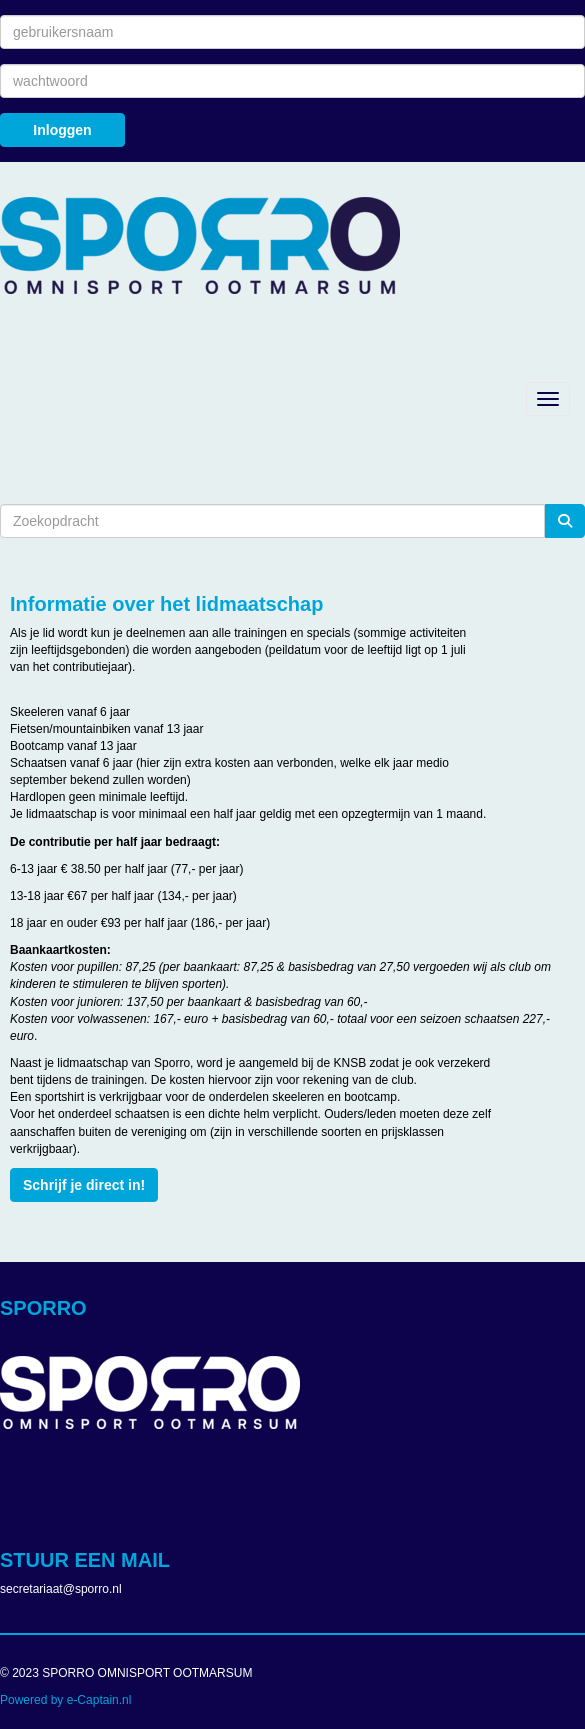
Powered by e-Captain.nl (65, 1700)
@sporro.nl (61, 1589)
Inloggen (62, 130)
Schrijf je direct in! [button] (84, 1185)
